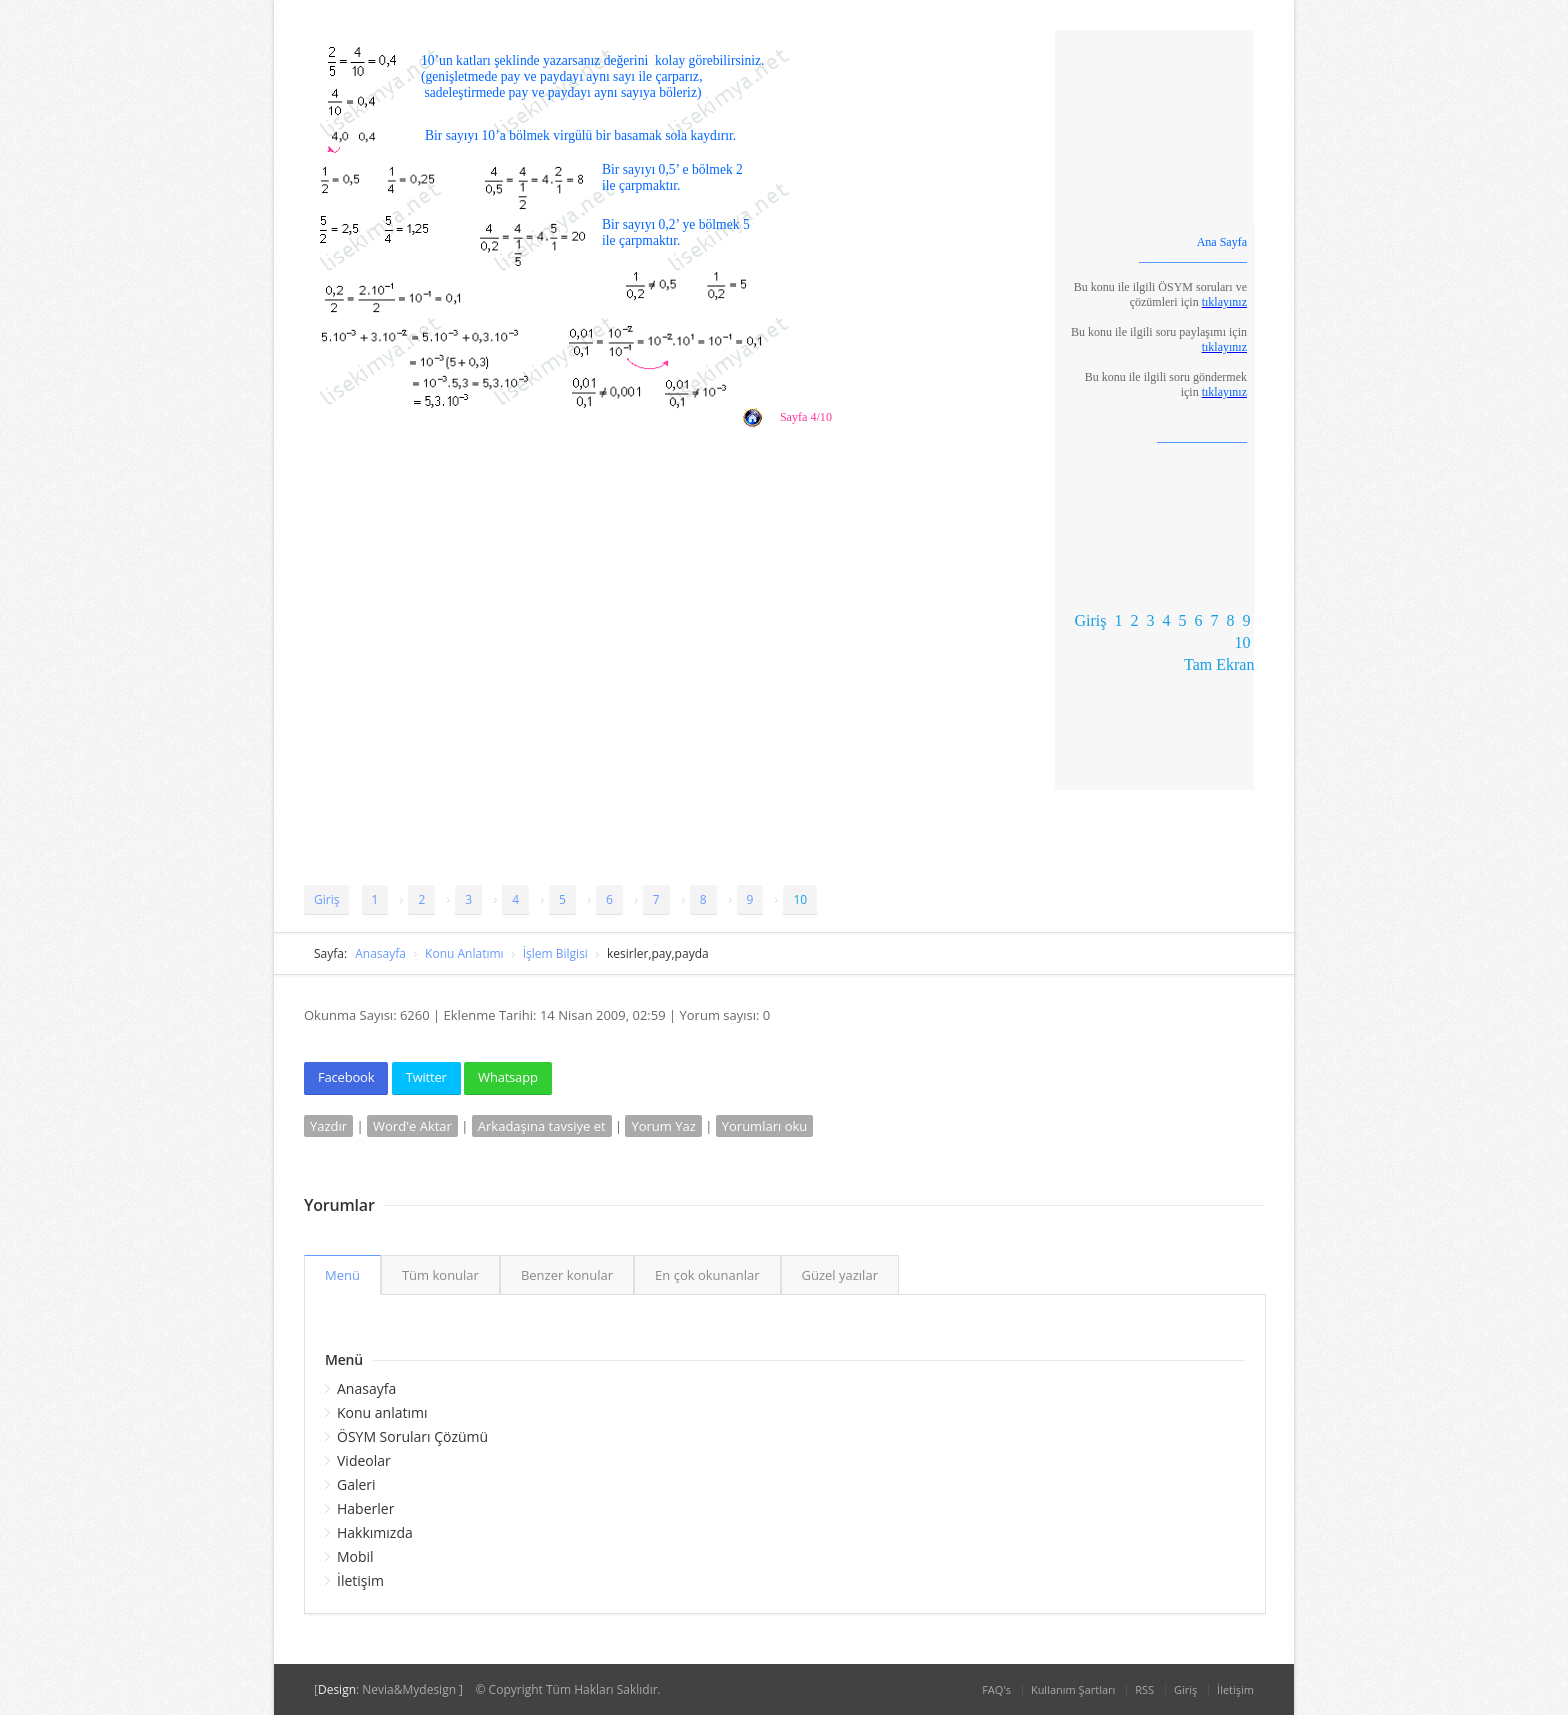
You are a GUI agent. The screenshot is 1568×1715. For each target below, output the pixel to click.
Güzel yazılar (840, 1275)
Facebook (346, 1077)
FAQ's (996, 1689)
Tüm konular (440, 1275)
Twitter (426, 1077)
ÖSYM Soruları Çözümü (412, 1436)
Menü (342, 1275)
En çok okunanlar (707, 1275)
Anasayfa (380, 953)
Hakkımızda (375, 1532)
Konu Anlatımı (464, 953)
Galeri (356, 1484)
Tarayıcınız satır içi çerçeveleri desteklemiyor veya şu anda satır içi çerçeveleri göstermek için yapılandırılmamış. (679, 317)
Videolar (364, 1460)
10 (1242, 642)
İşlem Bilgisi (555, 953)
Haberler (365, 1508)
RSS (1144, 1689)
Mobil (355, 1556)
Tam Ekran (1219, 664)
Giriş (1090, 620)
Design (337, 1689)
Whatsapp (508, 1077)
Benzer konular (567, 1275)
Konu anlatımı (382, 1412)
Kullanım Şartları (1073, 1689)
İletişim (360, 1580)
